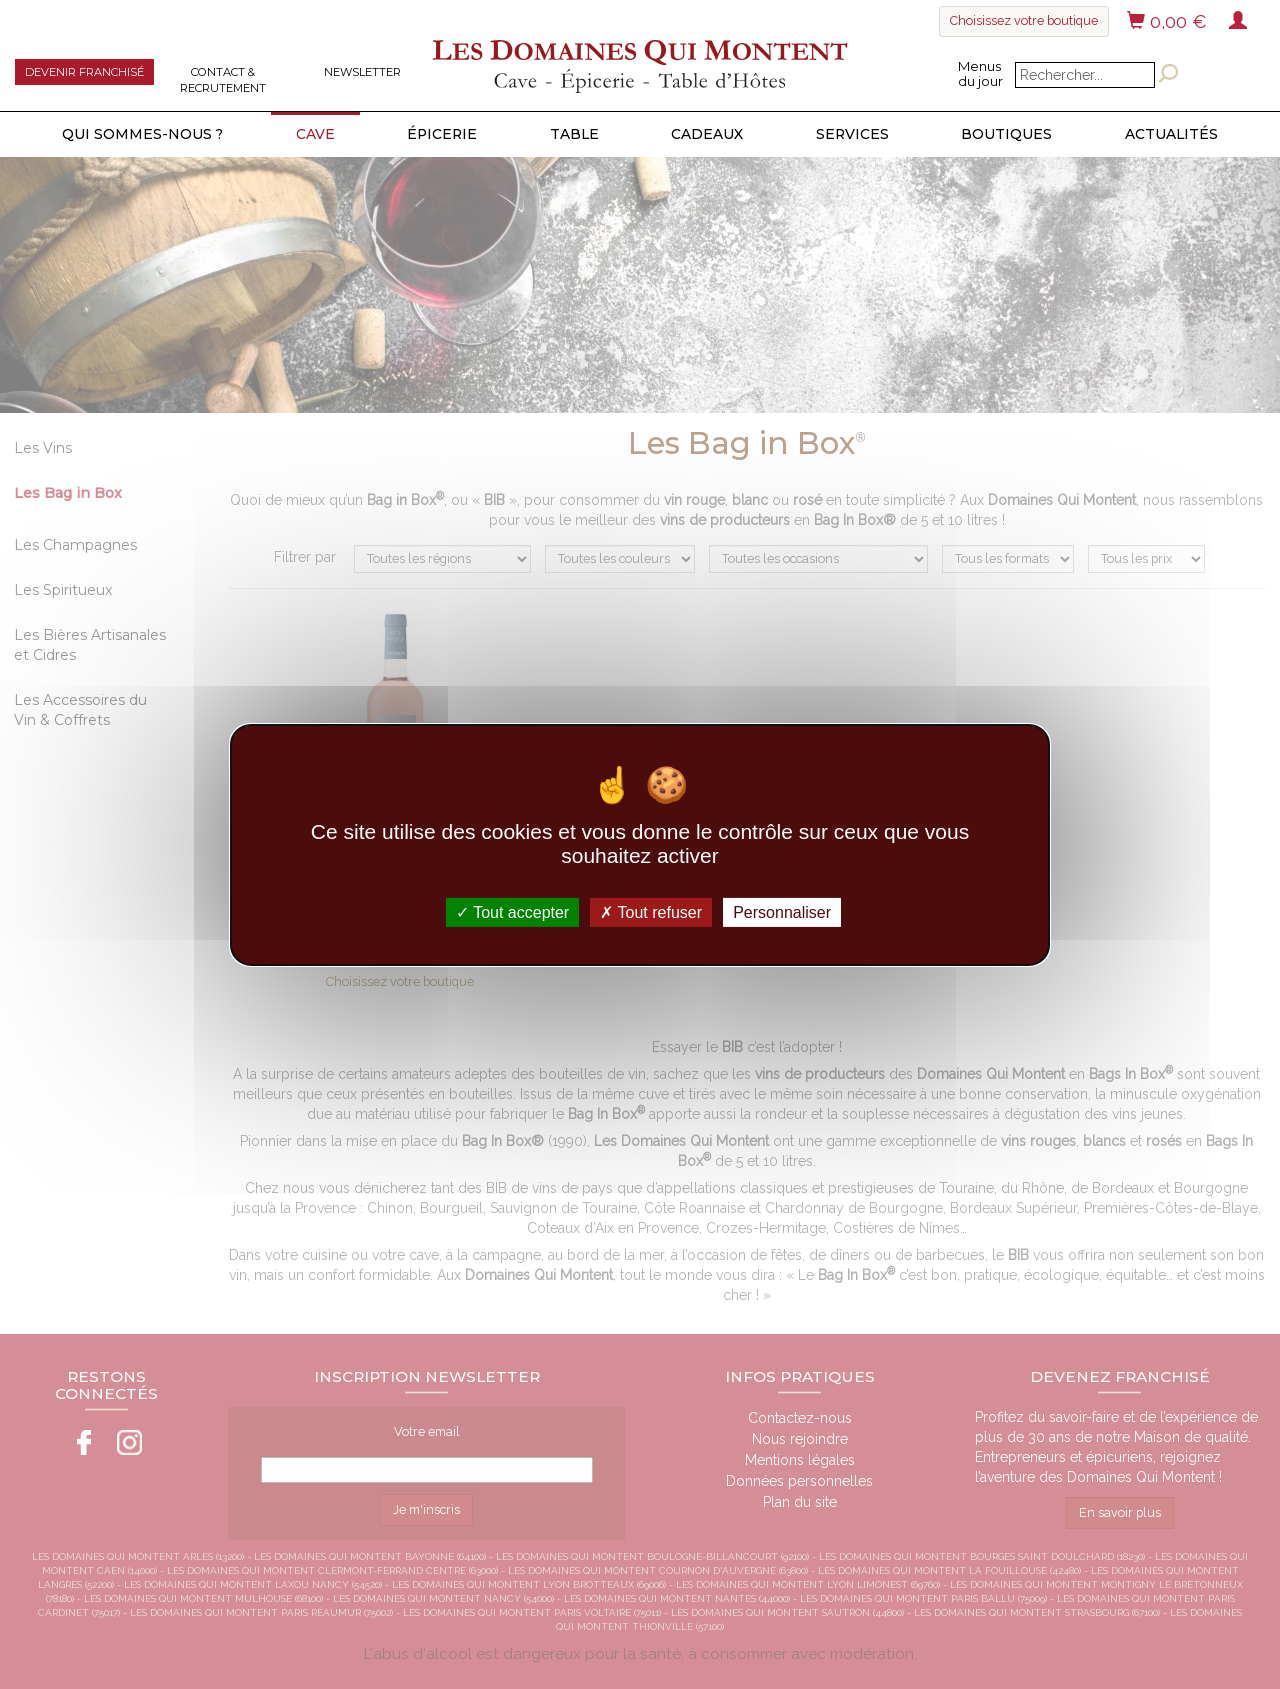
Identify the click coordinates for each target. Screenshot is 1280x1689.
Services (852, 134)
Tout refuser (651, 911)
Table (574, 134)
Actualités (1171, 134)
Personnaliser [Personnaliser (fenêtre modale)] (782, 911)
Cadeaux (707, 134)
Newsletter (362, 72)
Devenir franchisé (84, 72)
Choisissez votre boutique (1024, 20)
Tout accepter (512, 911)
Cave (315, 134)
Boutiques (1006, 134)
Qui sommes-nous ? (142, 134)
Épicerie (442, 134)
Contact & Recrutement (223, 80)
